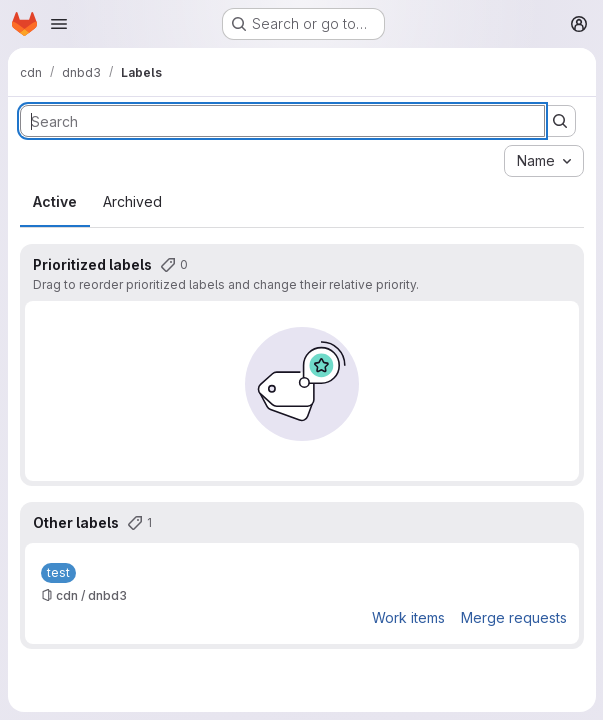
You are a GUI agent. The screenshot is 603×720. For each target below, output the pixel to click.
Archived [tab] (132, 201)
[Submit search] (559, 121)
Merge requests (513, 617)
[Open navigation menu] (59, 24)
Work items (407, 617)
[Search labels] (282, 121)
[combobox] (543, 161)
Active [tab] (55, 201)
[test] (58, 573)
